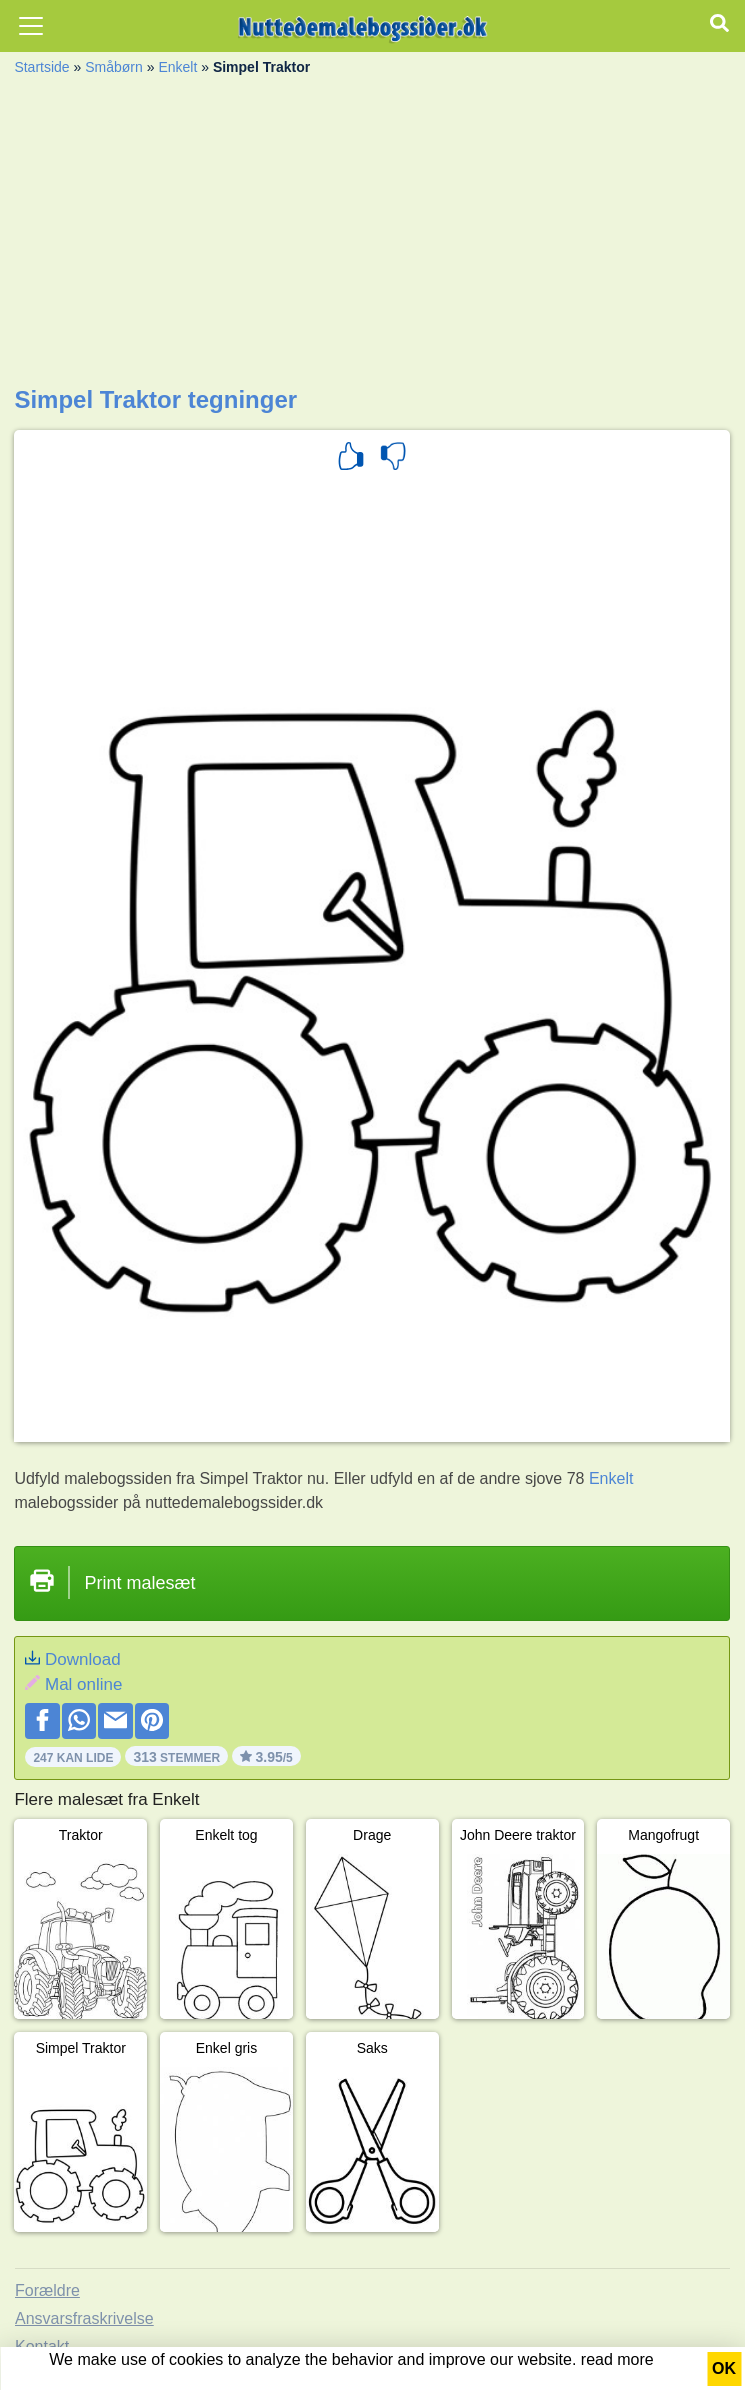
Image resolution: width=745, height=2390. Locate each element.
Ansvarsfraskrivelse (84, 2318)
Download (83, 1659)
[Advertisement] (372, 236)
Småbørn (114, 67)
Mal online (84, 1684)
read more (617, 2359)
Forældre (47, 2290)
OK (724, 2368)
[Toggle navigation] (31, 26)
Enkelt (177, 67)
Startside (41, 67)
